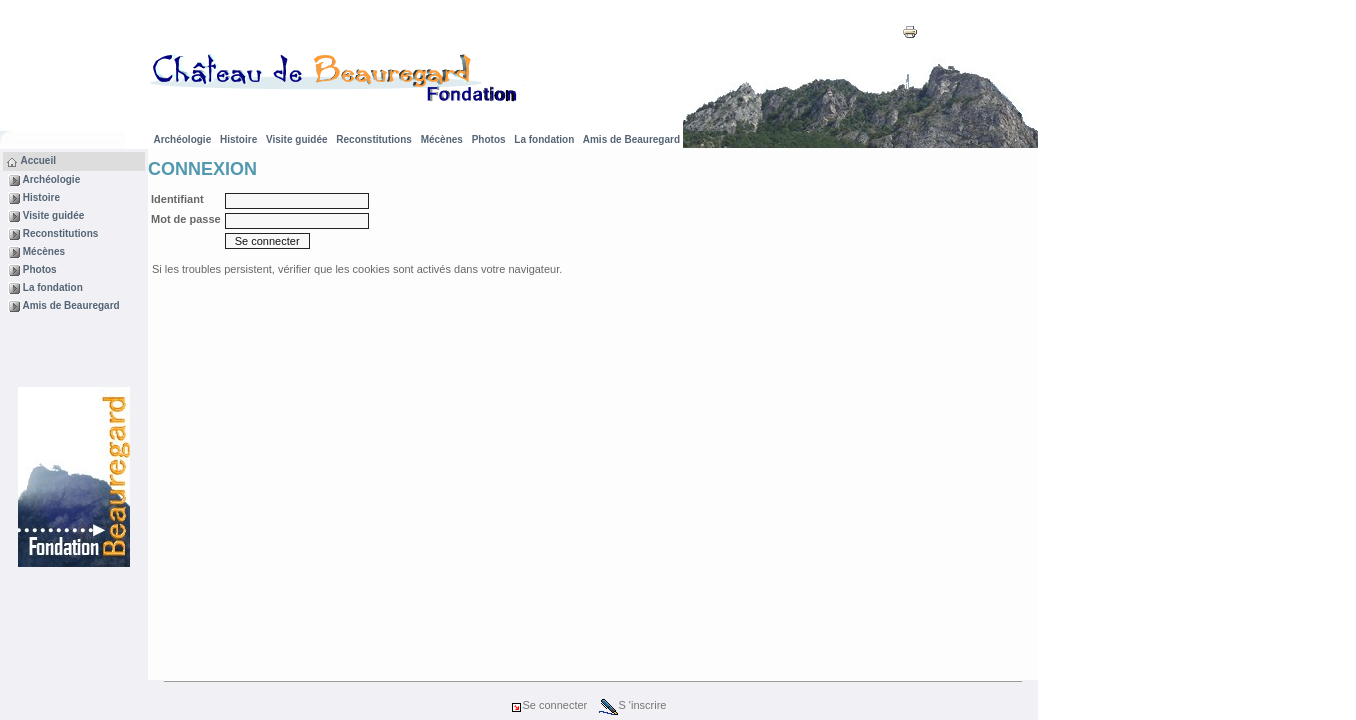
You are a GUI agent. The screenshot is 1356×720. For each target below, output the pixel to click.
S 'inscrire (632, 705)
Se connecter (548, 705)
